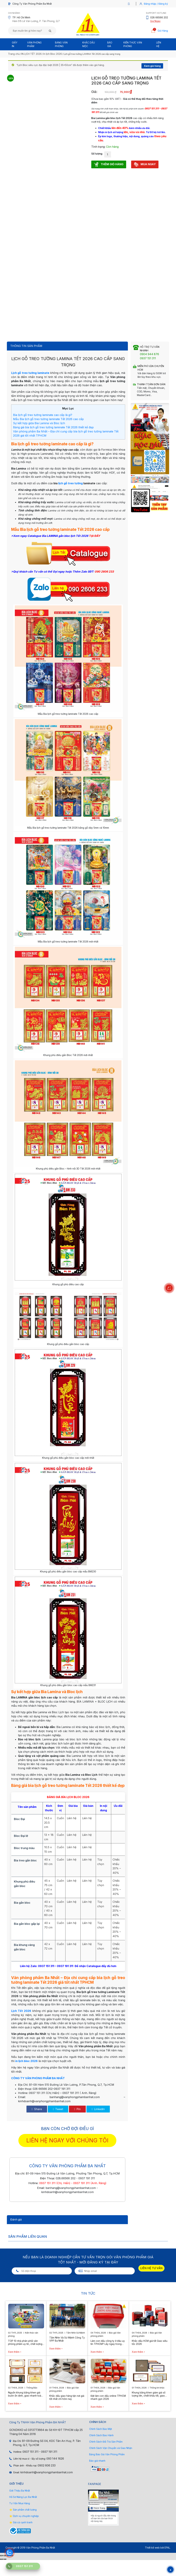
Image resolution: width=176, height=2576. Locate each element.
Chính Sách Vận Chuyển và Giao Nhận (110, 2464)
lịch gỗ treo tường (70, 483)
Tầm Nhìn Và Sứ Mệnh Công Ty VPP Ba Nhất (67, 2355)
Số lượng (96, 154)
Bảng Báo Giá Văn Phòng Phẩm (107, 2470)
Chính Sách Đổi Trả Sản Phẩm (106, 2457)
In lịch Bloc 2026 (52, 53)
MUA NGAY (145, 164)
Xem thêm (13, 2367)
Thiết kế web (152, 2563)
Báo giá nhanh (97, 2476)
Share (37, 2125)
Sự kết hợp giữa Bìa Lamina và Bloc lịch (39, 423)
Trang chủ (14, 53)
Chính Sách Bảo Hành (101, 2451)
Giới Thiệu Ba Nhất (19, 2506)
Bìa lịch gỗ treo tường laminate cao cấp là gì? (42, 415)
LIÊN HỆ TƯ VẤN (151, 2284)
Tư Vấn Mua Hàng (19, 2519)
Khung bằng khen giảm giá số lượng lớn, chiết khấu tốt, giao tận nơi (148, 2410)
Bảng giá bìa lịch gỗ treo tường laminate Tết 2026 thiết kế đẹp (53, 427)
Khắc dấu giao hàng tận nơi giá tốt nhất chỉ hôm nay (66, 2413)
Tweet (58, 2125)
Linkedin (98, 2125)
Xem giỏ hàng (152, 65)
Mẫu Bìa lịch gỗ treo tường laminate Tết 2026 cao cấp (48, 419)
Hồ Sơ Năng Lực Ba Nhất (23, 2513)
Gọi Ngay (155, 21)
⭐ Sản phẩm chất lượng (23, 2525)
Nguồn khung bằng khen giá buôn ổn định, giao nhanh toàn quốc (25, 2410)
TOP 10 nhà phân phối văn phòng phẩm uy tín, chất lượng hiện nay (25, 2358)
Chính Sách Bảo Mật (100, 2445)
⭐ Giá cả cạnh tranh (20, 2538)
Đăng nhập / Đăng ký (156, 3)
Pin (77, 2125)
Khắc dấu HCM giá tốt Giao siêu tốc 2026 (149, 2358)
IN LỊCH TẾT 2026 (31, 53)
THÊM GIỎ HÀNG (108, 164)
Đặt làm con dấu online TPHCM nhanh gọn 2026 (108, 2413)
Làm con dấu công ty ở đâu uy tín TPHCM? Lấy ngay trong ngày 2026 (108, 2358)
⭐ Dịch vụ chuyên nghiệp (24, 2531)
